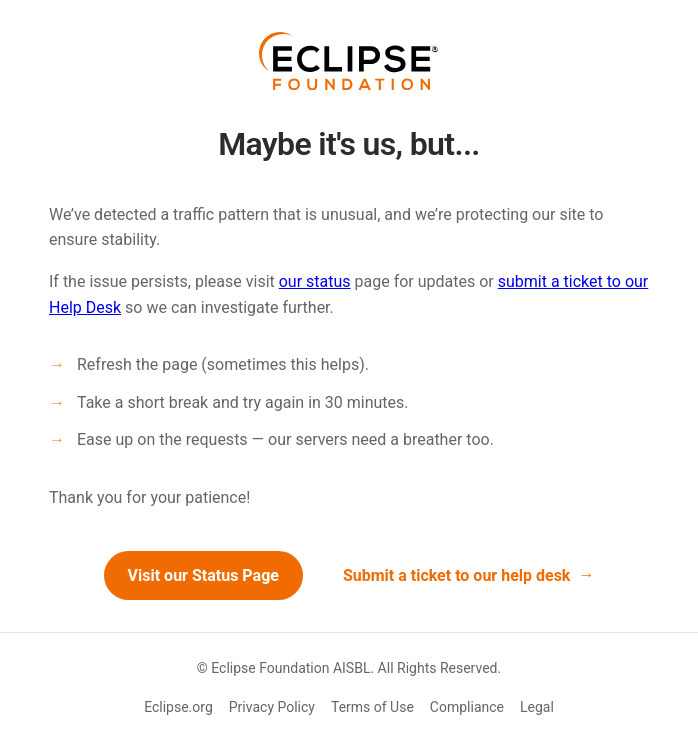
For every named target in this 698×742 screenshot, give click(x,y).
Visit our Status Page (203, 575)
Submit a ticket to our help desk (457, 575)
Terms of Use (372, 707)
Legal (537, 707)
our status (315, 281)
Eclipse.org (178, 707)
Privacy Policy (272, 707)
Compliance (467, 707)
